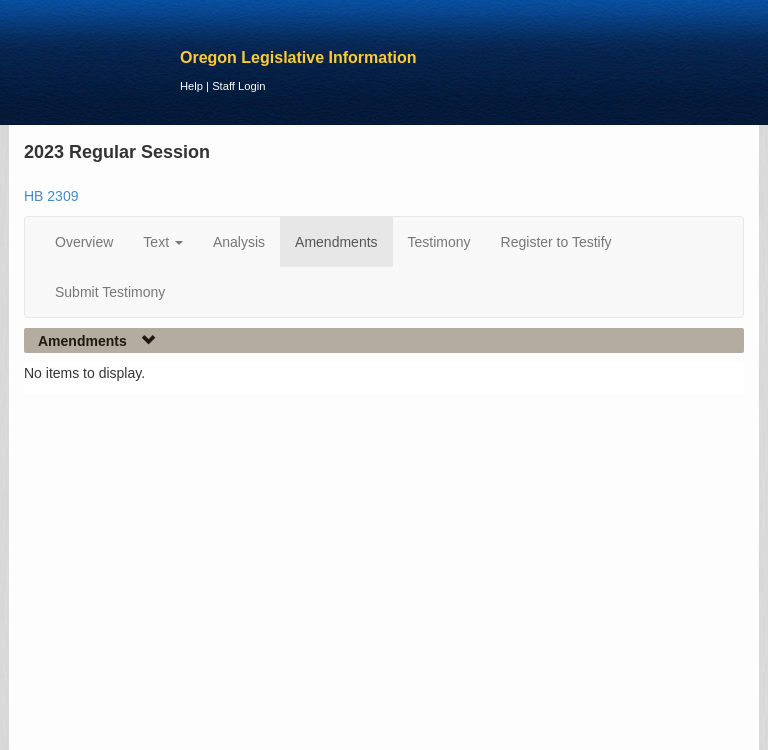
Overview (84, 242)
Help (191, 86)
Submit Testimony (110, 292)
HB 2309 (51, 196)
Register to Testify (556, 242)
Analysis (239, 242)
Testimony (439, 242)
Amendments (336, 242)
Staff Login (238, 86)
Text (163, 242)
